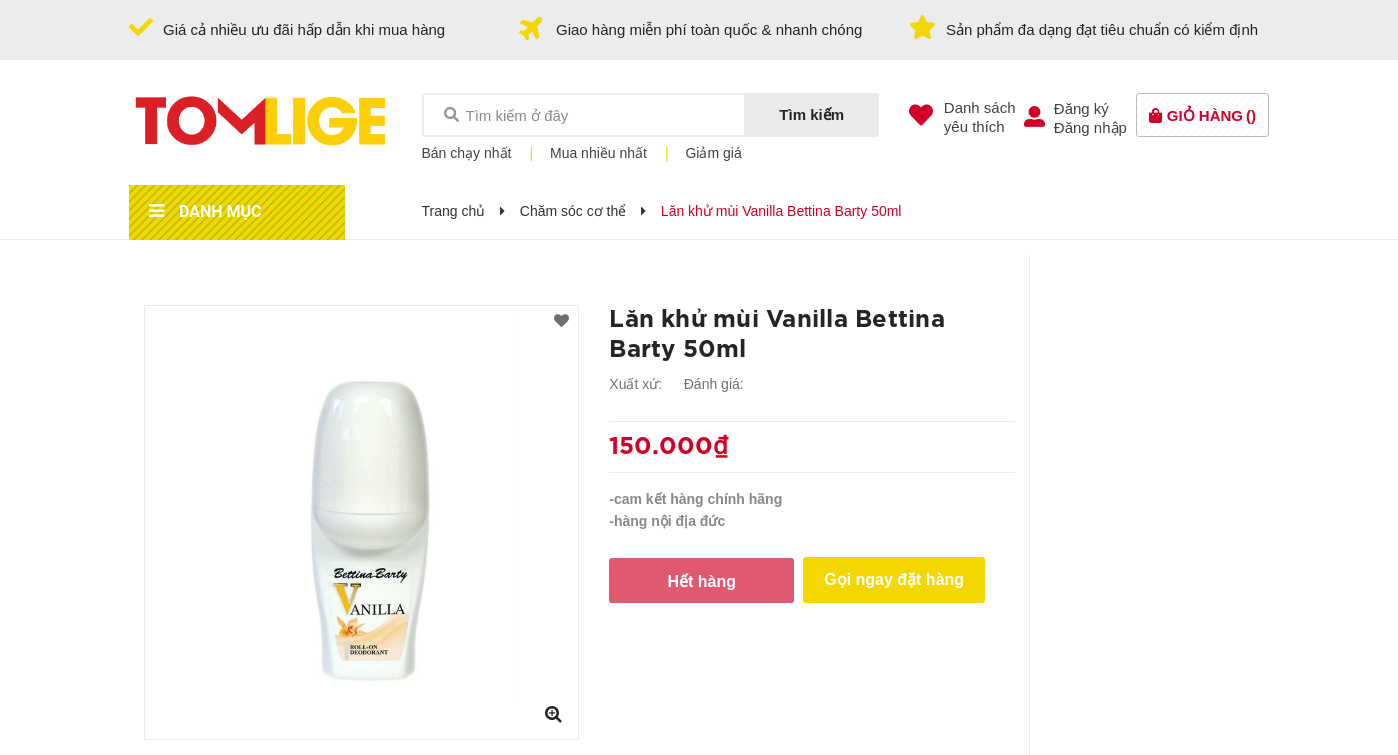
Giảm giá (713, 153)
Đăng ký (1081, 108)
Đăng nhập (1090, 127)
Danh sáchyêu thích (980, 117)
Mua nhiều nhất (598, 153)
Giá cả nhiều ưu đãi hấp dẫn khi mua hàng (304, 29)
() (1211, 115)
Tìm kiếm (811, 114)
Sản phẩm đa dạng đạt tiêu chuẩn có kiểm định (1102, 29)
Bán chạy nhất (467, 153)
